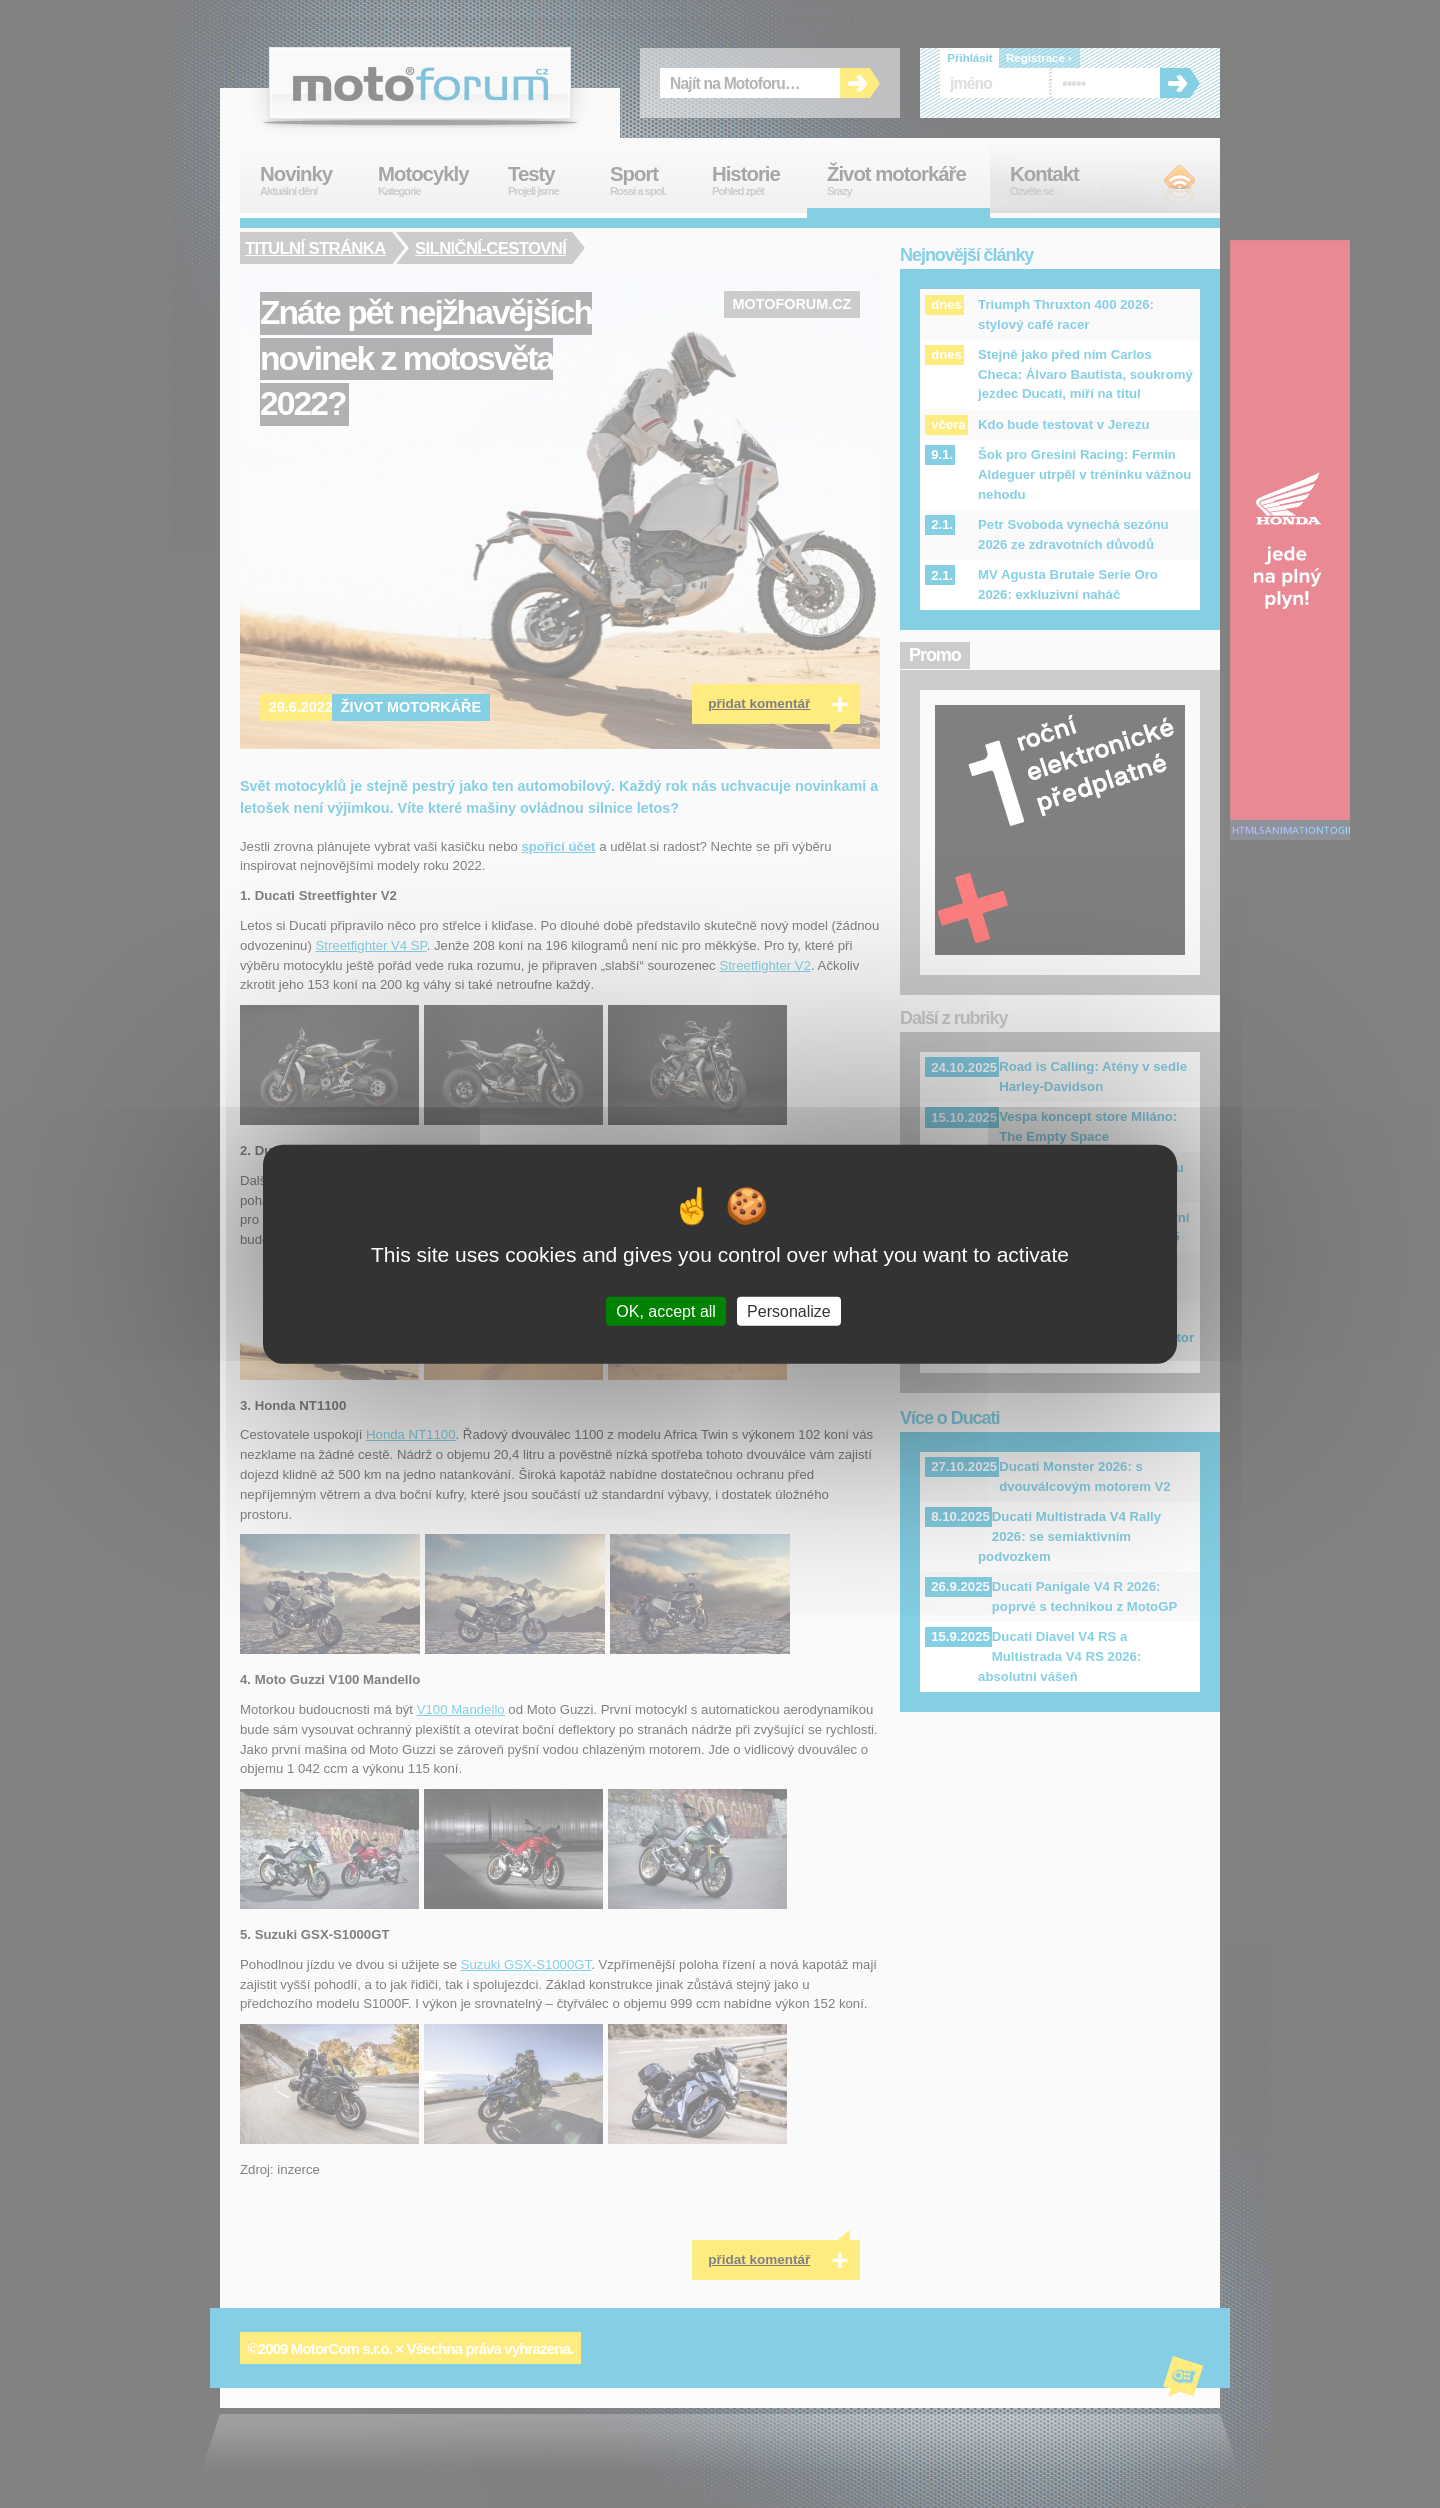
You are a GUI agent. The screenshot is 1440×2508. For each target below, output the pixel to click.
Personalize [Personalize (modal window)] (789, 1310)
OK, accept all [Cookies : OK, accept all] (666, 1310)
